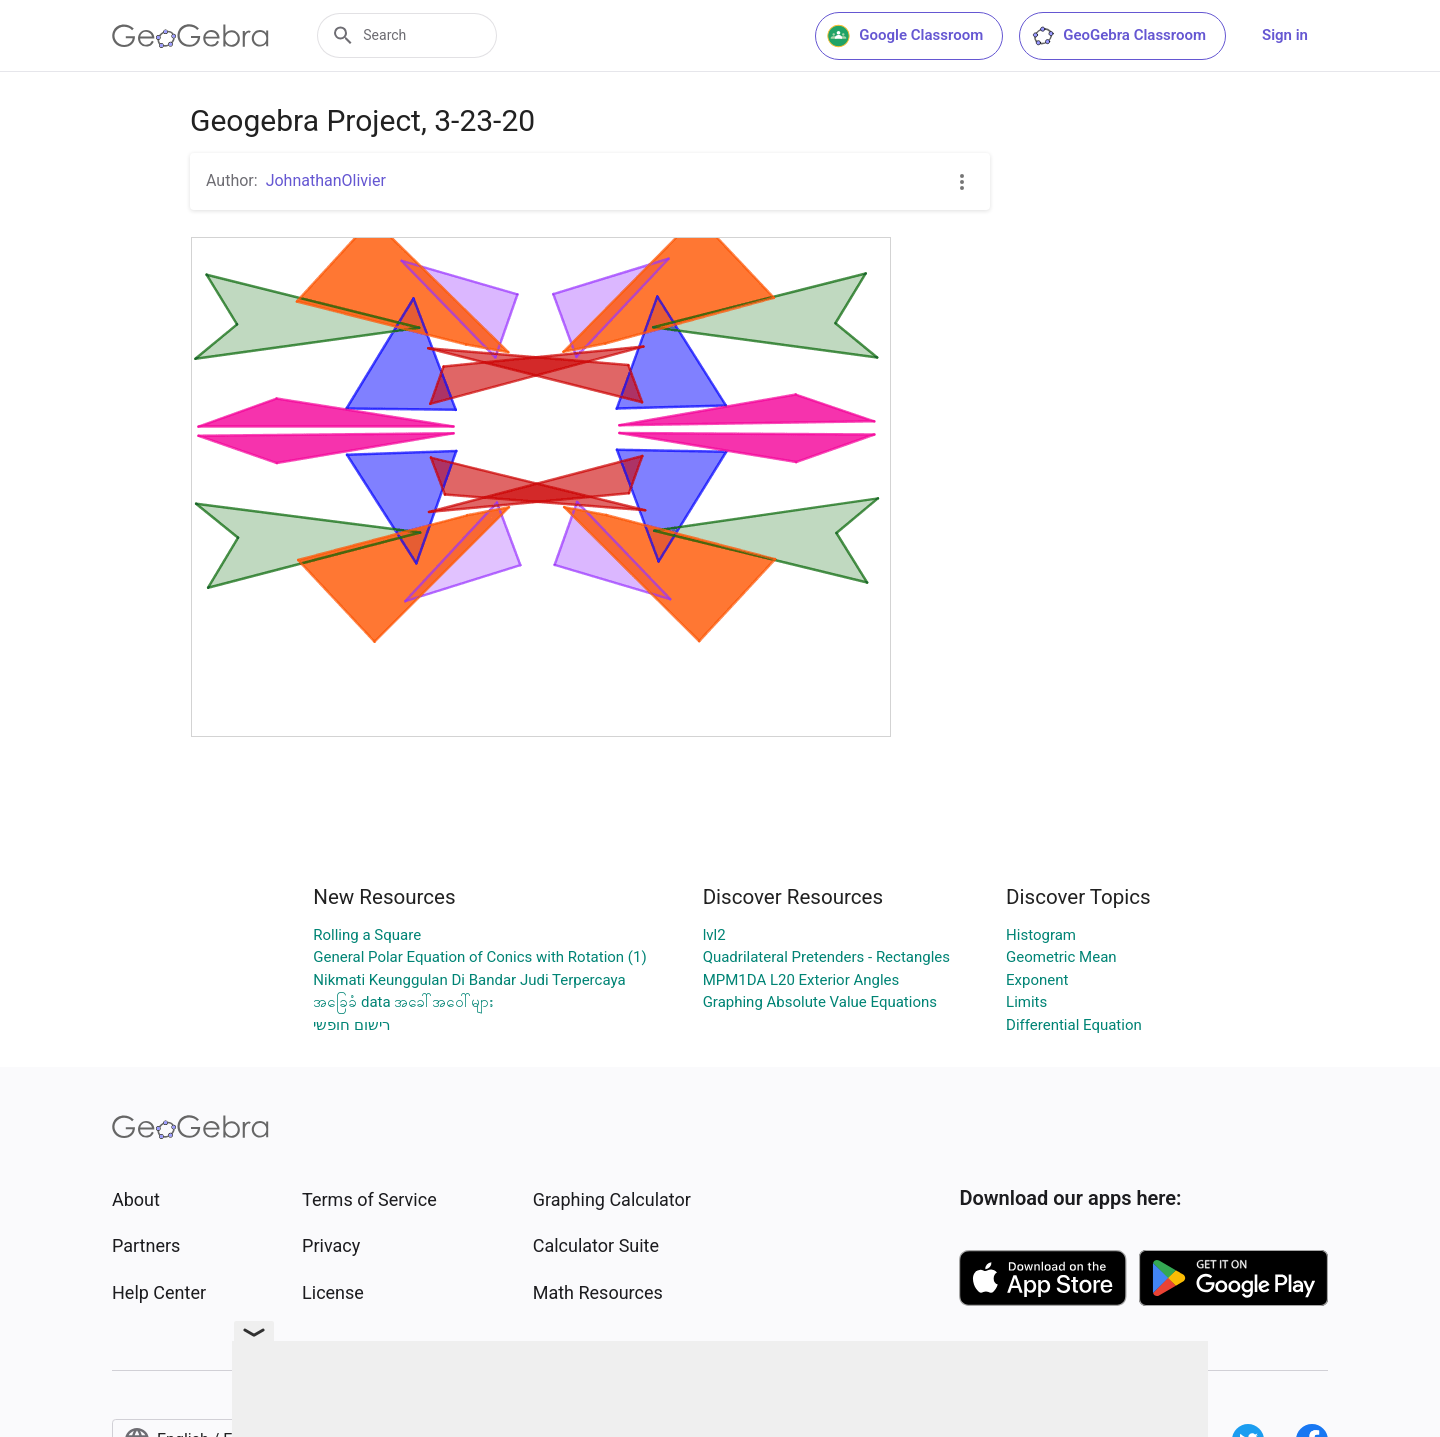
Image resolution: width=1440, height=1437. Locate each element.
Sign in (1285, 35)
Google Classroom (905, 36)
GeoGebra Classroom (1118, 36)
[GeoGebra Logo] (190, 36)
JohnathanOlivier (326, 180)
